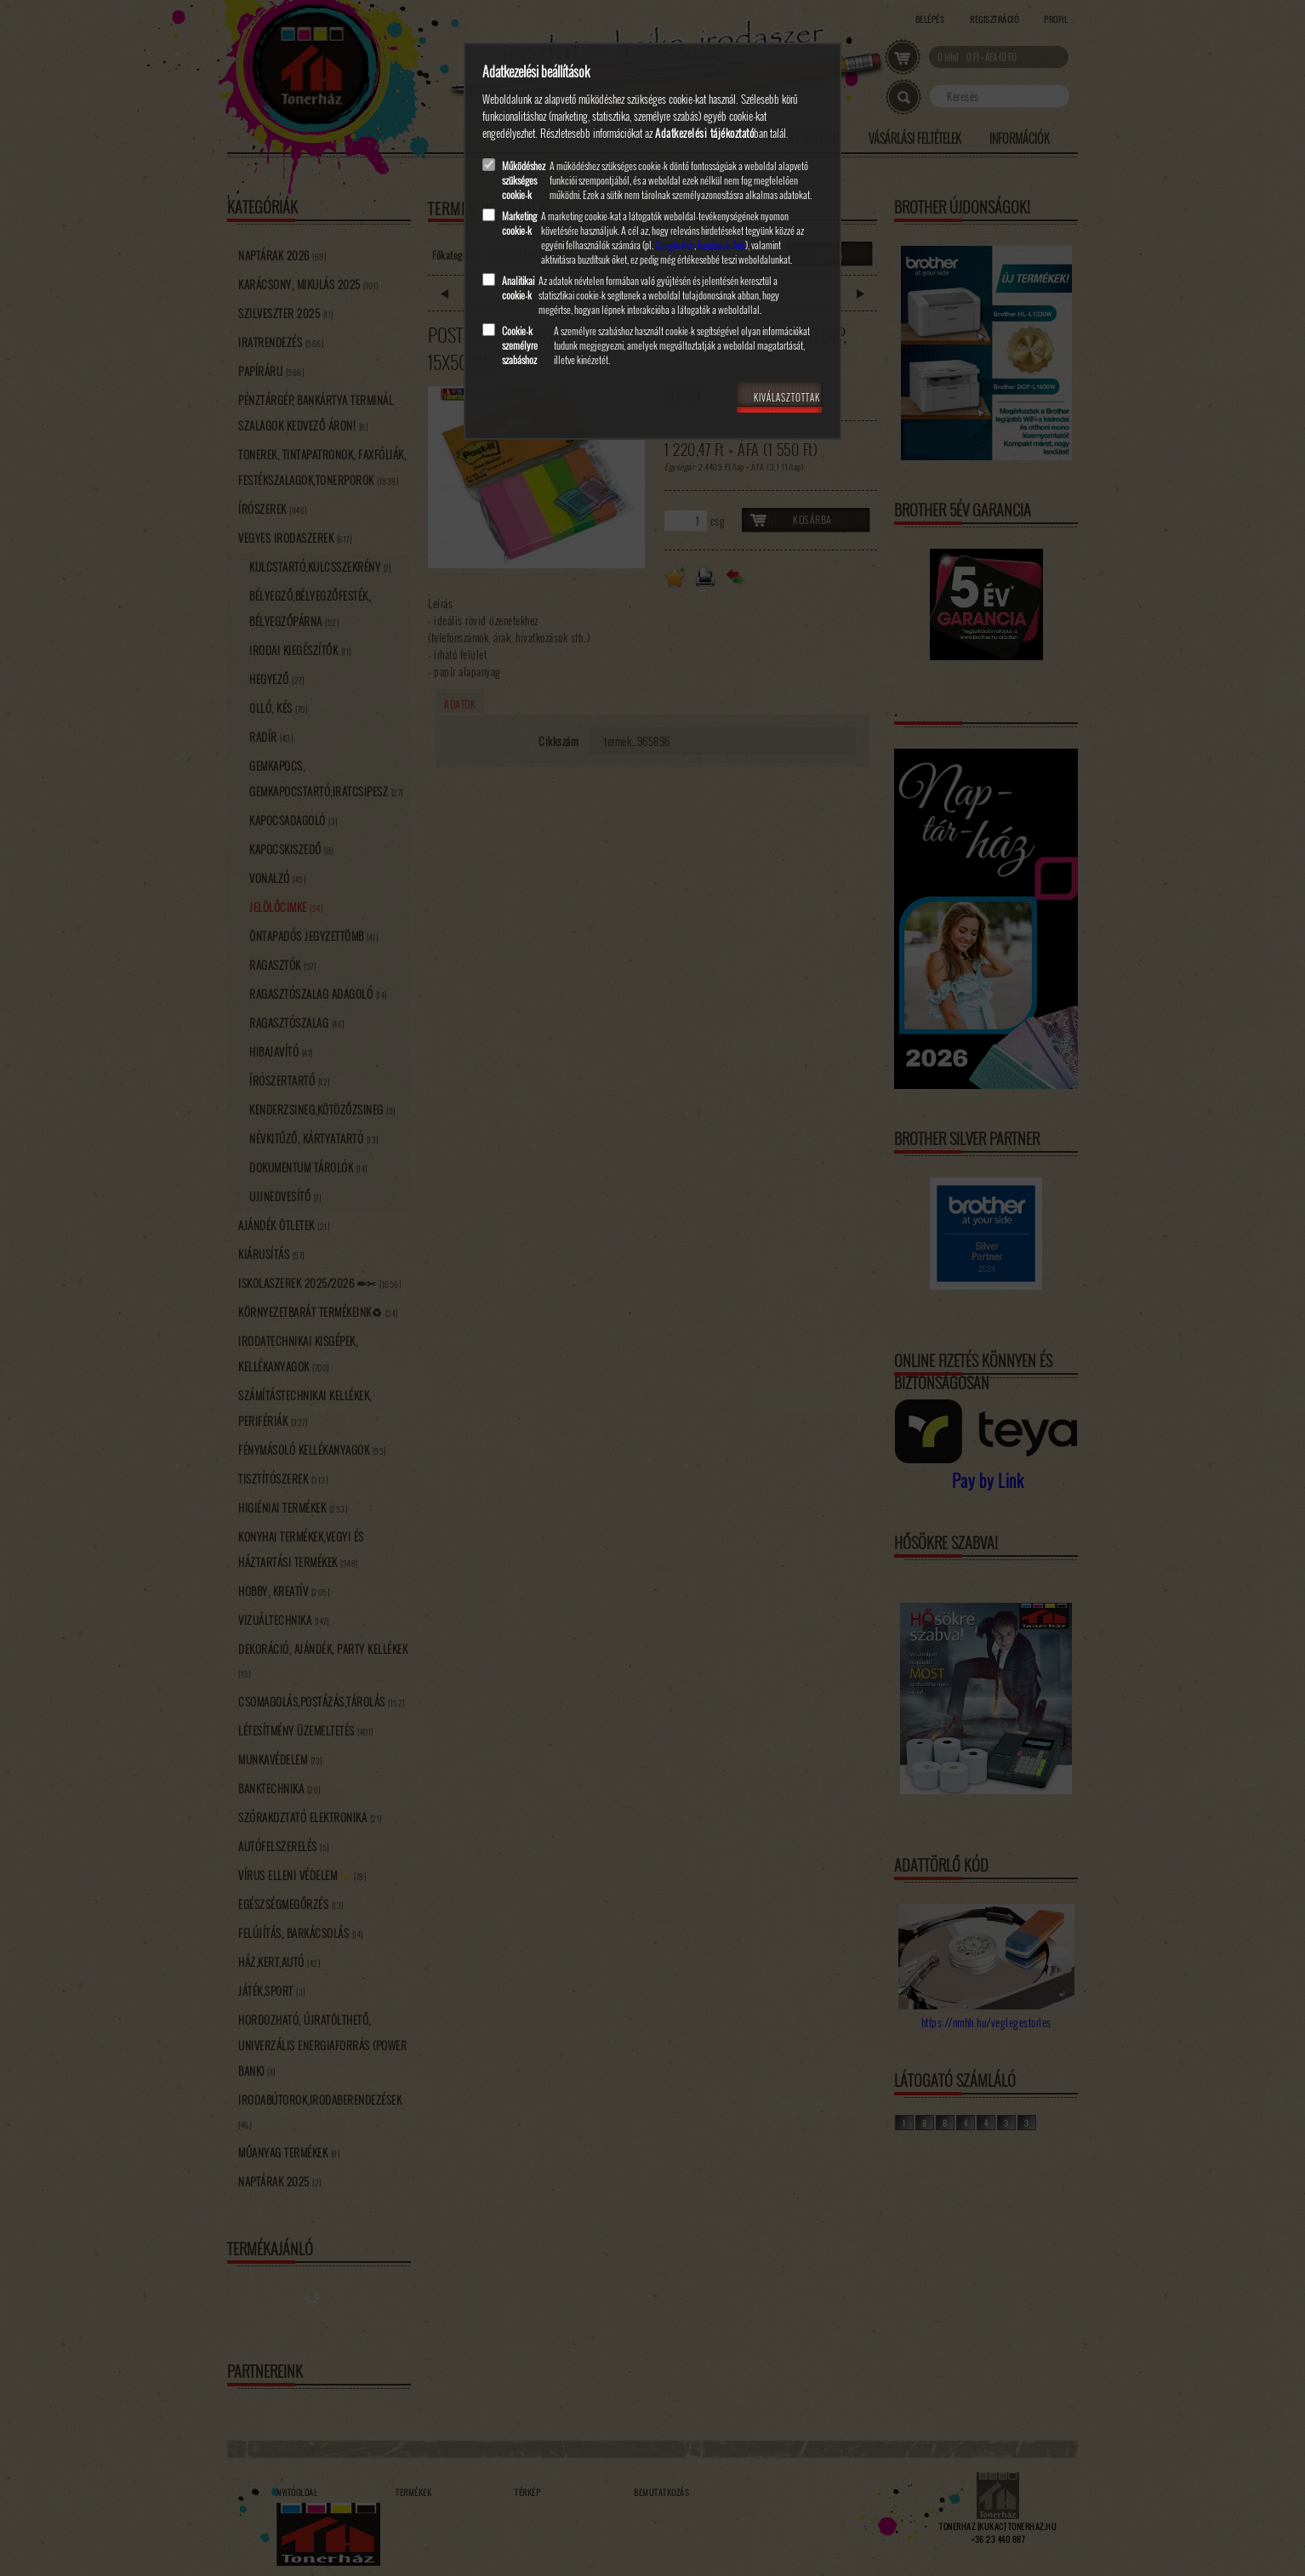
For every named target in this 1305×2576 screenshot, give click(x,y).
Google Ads (674, 244)
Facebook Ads (721, 244)
